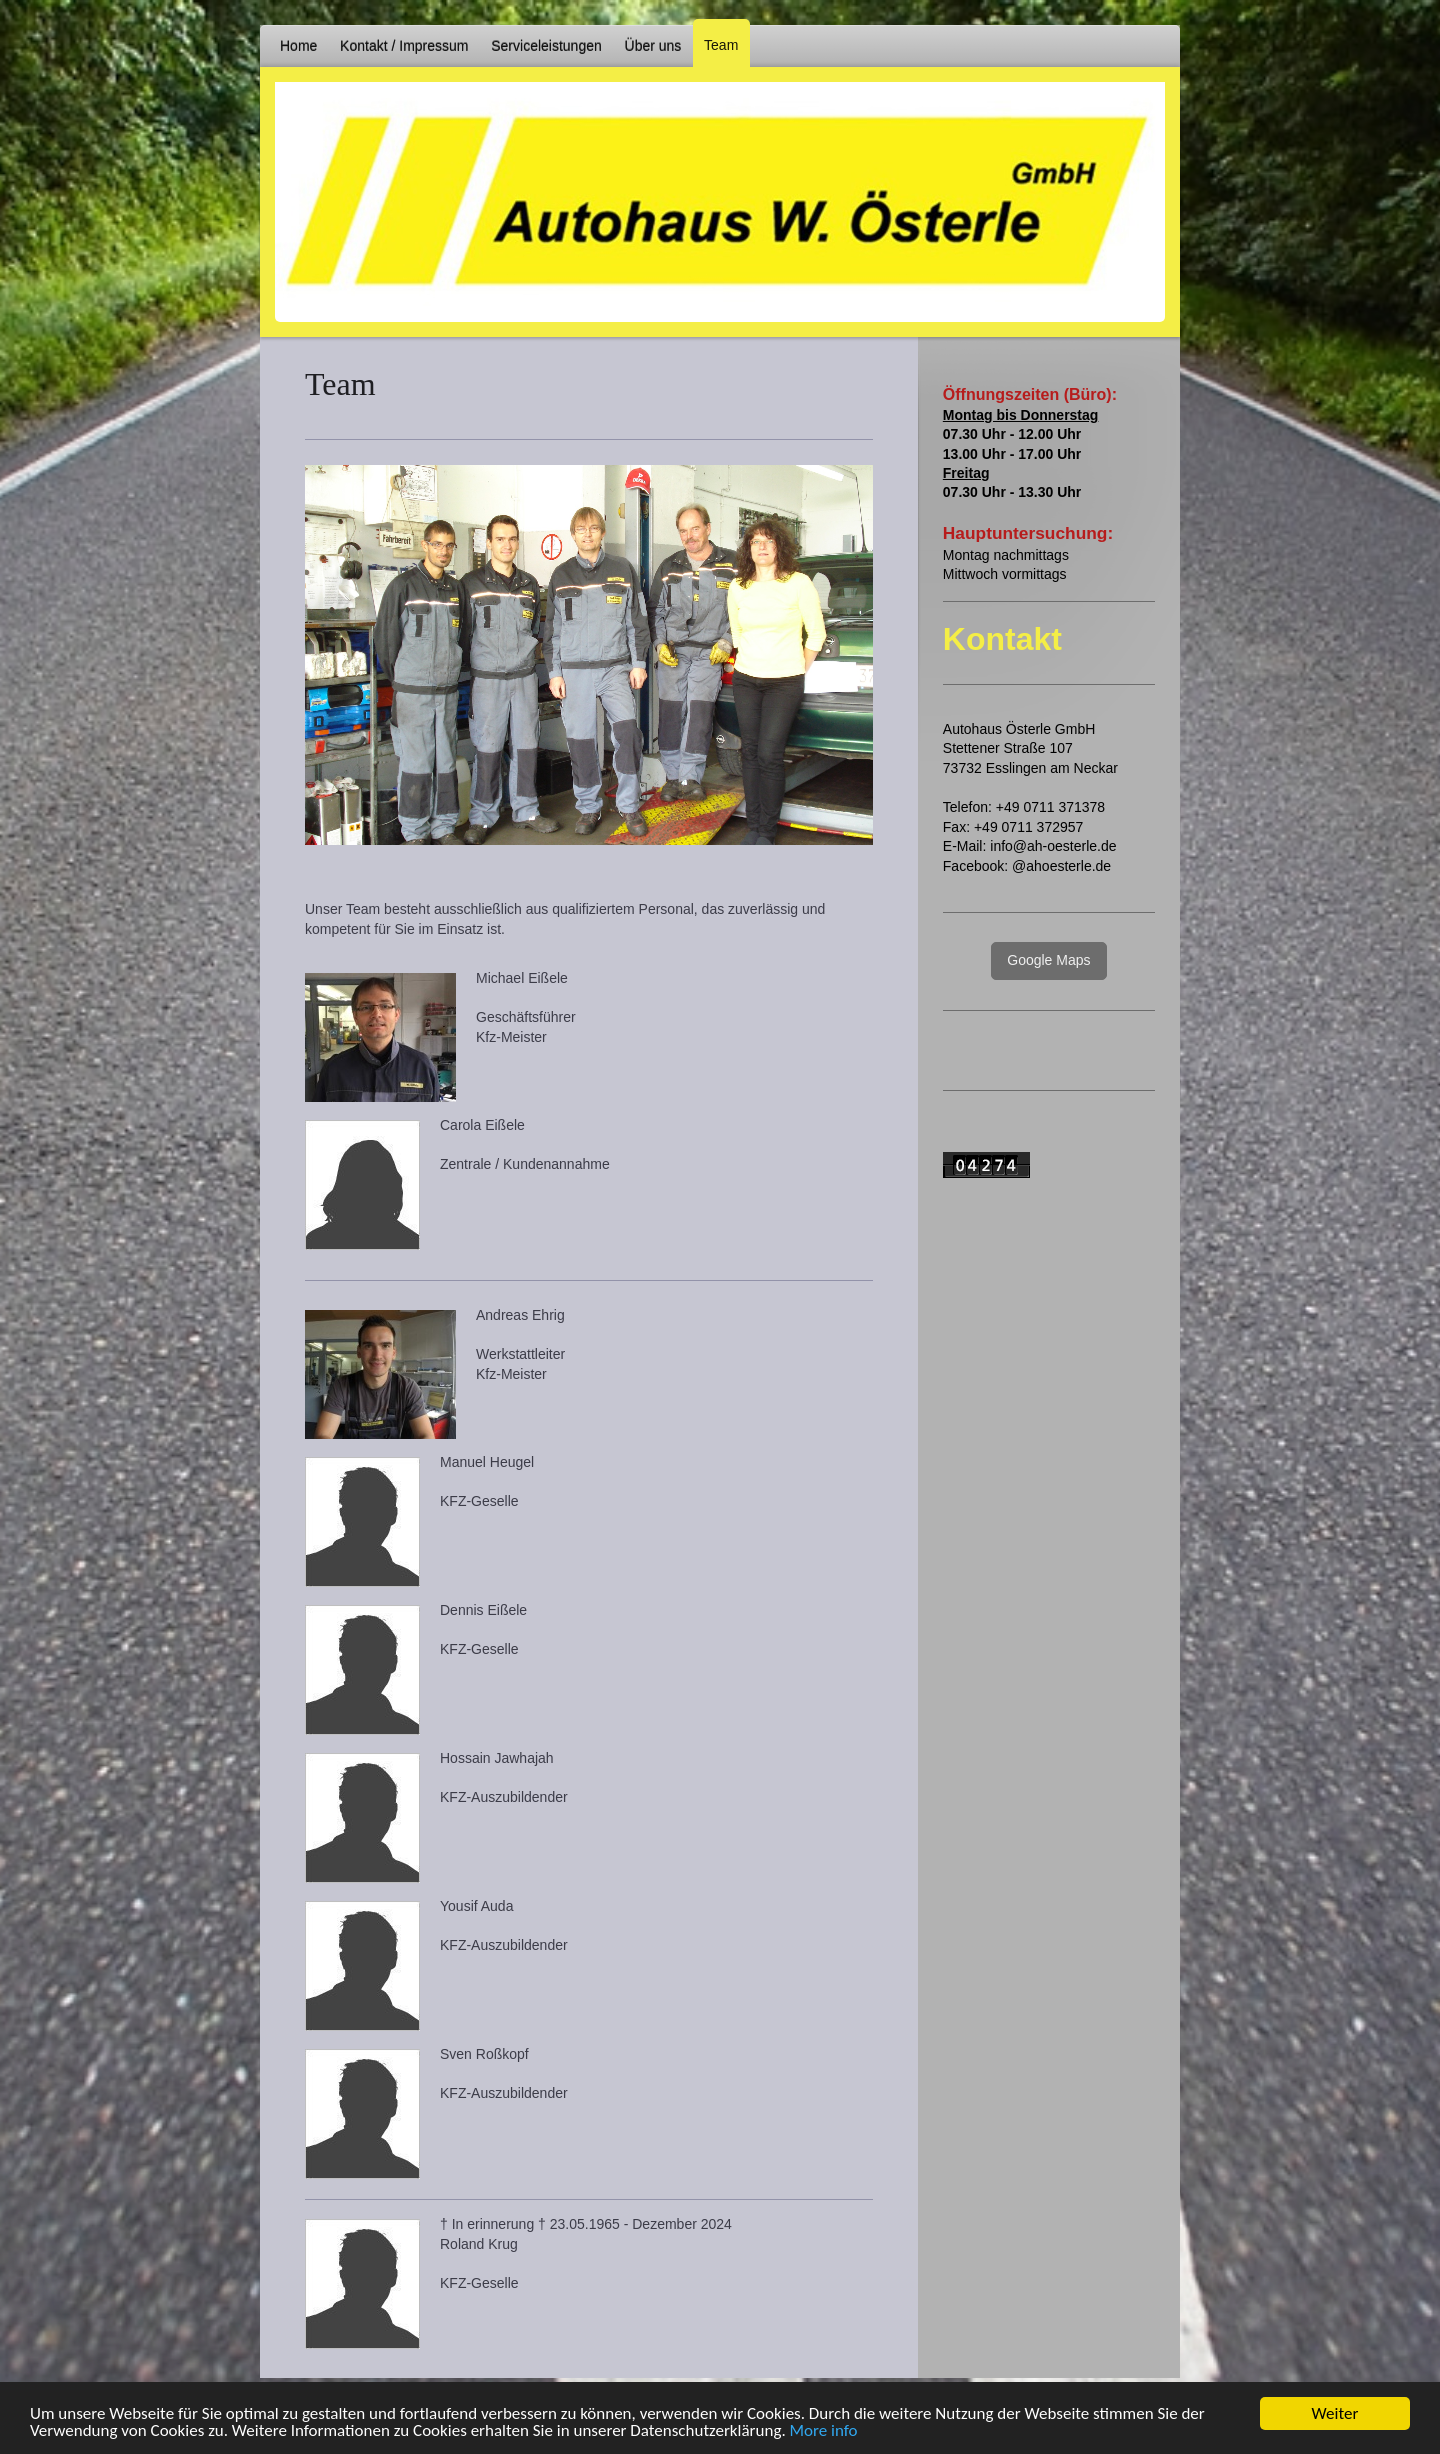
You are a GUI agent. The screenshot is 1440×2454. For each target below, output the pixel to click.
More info (824, 2432)
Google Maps (1048, 960)
